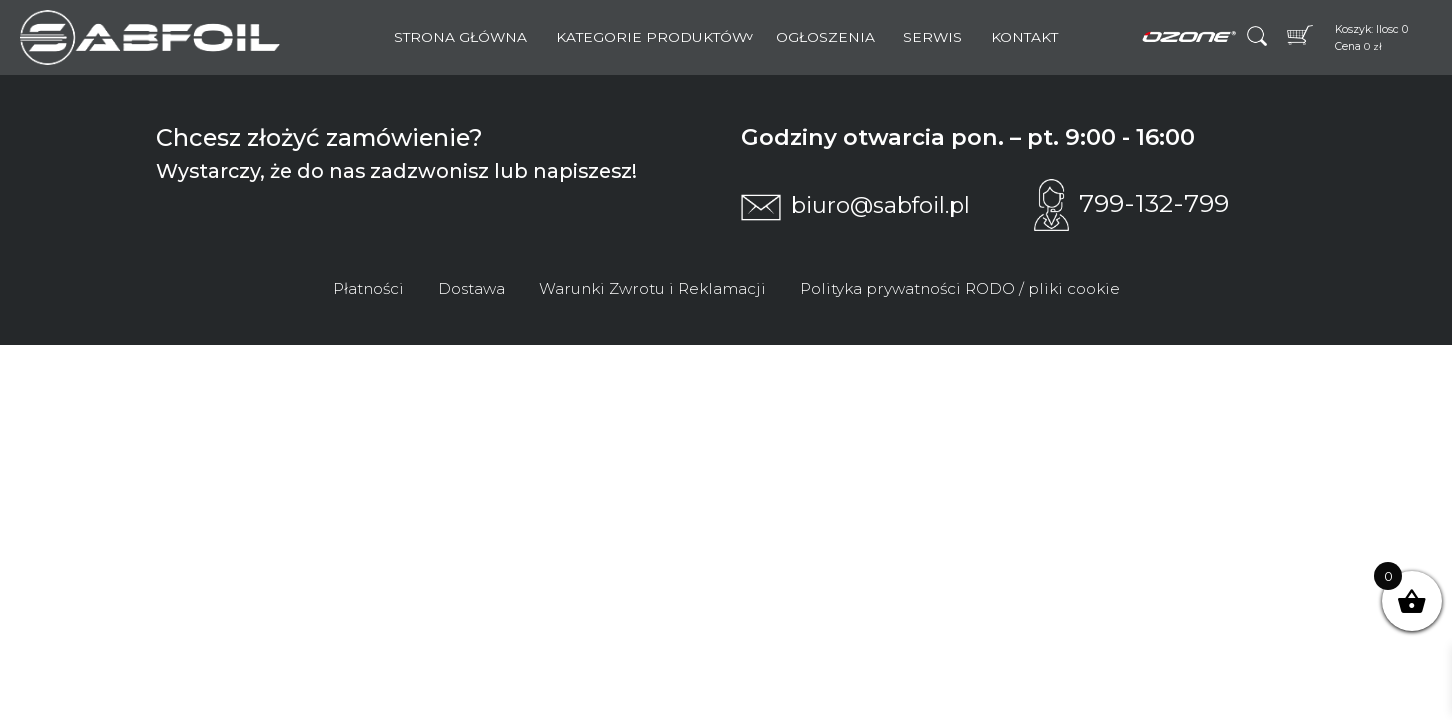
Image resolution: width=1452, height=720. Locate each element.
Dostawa (471, 288)
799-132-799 (1131, 203)
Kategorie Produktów (651, 37)
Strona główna (460, 37)
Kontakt (1024, 37)
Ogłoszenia (825, 37)
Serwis (932, 37)
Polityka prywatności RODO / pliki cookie (960, 288)
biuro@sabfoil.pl (855, 205)
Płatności (368, 288)
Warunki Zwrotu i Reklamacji (652, 288)
